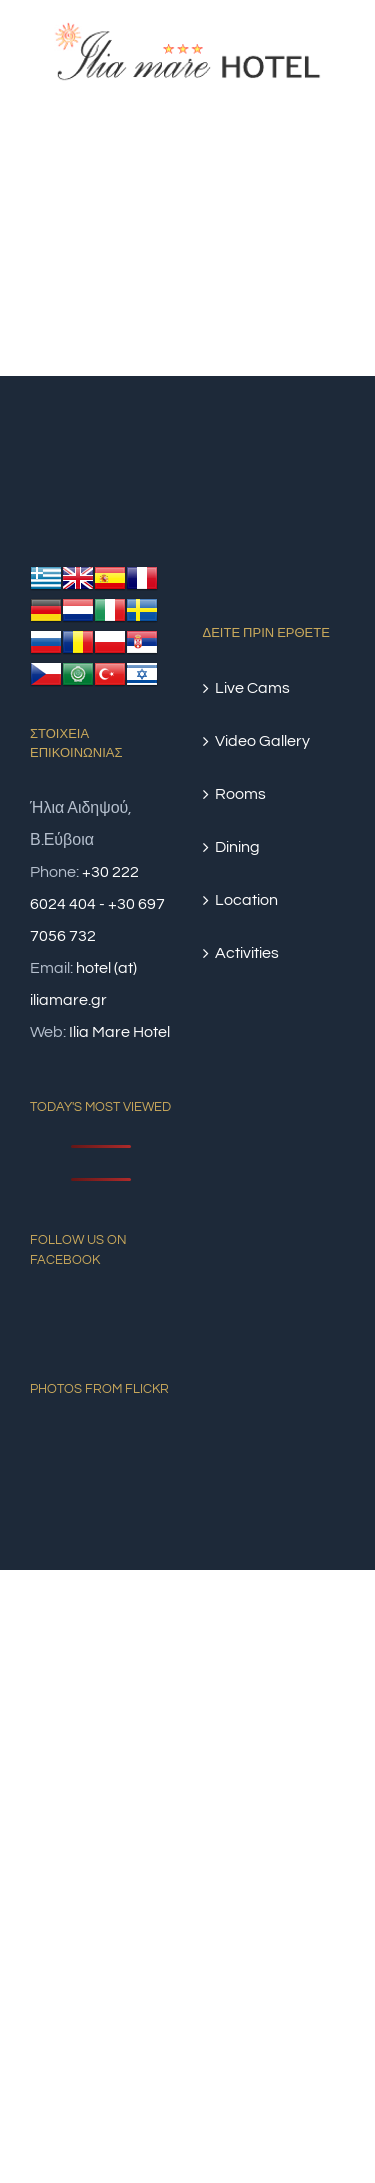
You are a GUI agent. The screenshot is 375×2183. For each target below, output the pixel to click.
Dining (237, 847)
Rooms (240, 794)
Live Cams (252, 688)
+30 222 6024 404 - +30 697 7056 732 (97, 904)
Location (246, 900)
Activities (247, 953)
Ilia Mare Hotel (119, 1032)
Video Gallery (262, 741)
